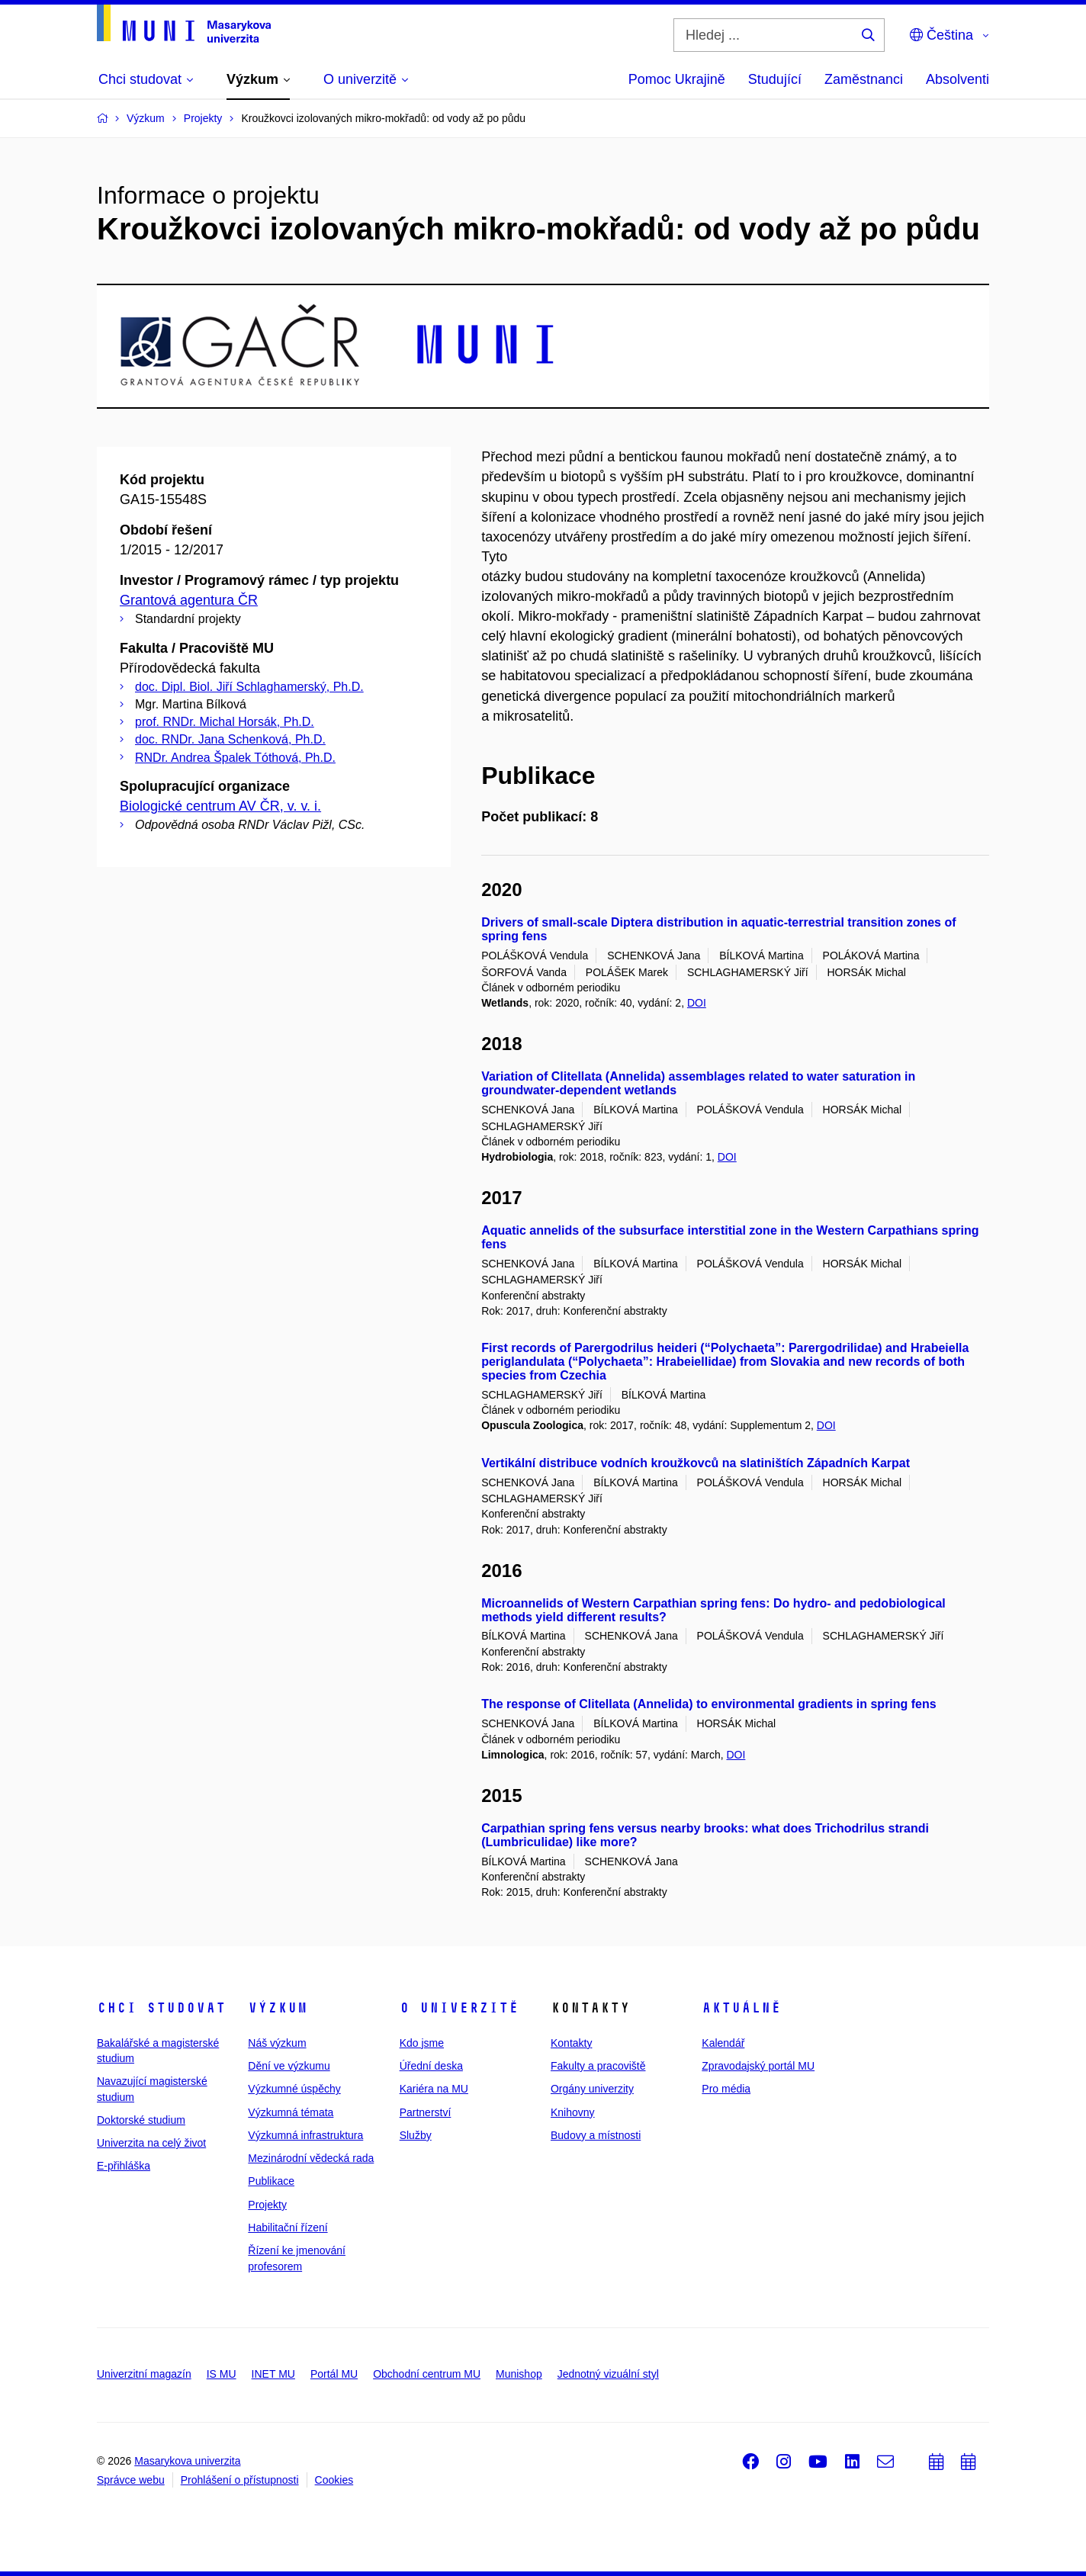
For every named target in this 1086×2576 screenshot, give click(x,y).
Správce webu (131, 2480)
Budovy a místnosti (596, 2135)
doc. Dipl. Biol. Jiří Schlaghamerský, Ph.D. (249, 686)
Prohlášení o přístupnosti (240, 2480)
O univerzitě (459, 2007)
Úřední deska (431, 2066)
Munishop (519, 2374)
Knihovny (573, 2112)
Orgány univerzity (592, 2089)
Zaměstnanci (863, 79)
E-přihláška (123, 2166)
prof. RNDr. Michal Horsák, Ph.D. (224, 721)
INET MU (273, 2374)
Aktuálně (741, 2007)
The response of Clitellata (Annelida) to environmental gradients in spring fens (709, 1704)
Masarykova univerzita (187, 2461)
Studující (775, 79)
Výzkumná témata (290, 2112)
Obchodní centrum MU (426, 2374)
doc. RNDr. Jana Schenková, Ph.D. (230, 739)
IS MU (221, 2374)
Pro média (726, 2089)
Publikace (271, 2181)
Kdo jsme (422, 2043)
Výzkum (277, 2007)
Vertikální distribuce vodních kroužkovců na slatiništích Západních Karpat (695, 1463)
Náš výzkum (277, 2043)
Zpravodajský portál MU (758, 2066)
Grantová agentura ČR (189, 600)
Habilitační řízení (287, 2227)
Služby (416, 2135)
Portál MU (334, 2374)
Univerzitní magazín (144, 2374)
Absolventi (957, 79)
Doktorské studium (141, 2120)
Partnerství (425, 2112)
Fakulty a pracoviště (598, 2066)
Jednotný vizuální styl (608, 2374)
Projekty (267, 2205)
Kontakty (571, 2043)
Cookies (334, 2480)
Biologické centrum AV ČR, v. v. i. (220, 806)
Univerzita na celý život (151, 2143)
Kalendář (723, 2043)
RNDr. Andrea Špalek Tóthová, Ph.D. (235, 757)
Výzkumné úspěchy (294, 2089)
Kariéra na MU (434, 2089)
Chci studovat (161, 2007)
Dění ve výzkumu (288, 2066)
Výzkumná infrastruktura (305, 2135)
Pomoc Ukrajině (676, 79)
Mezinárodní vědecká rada (311, 2158)
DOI (696, 1003)
